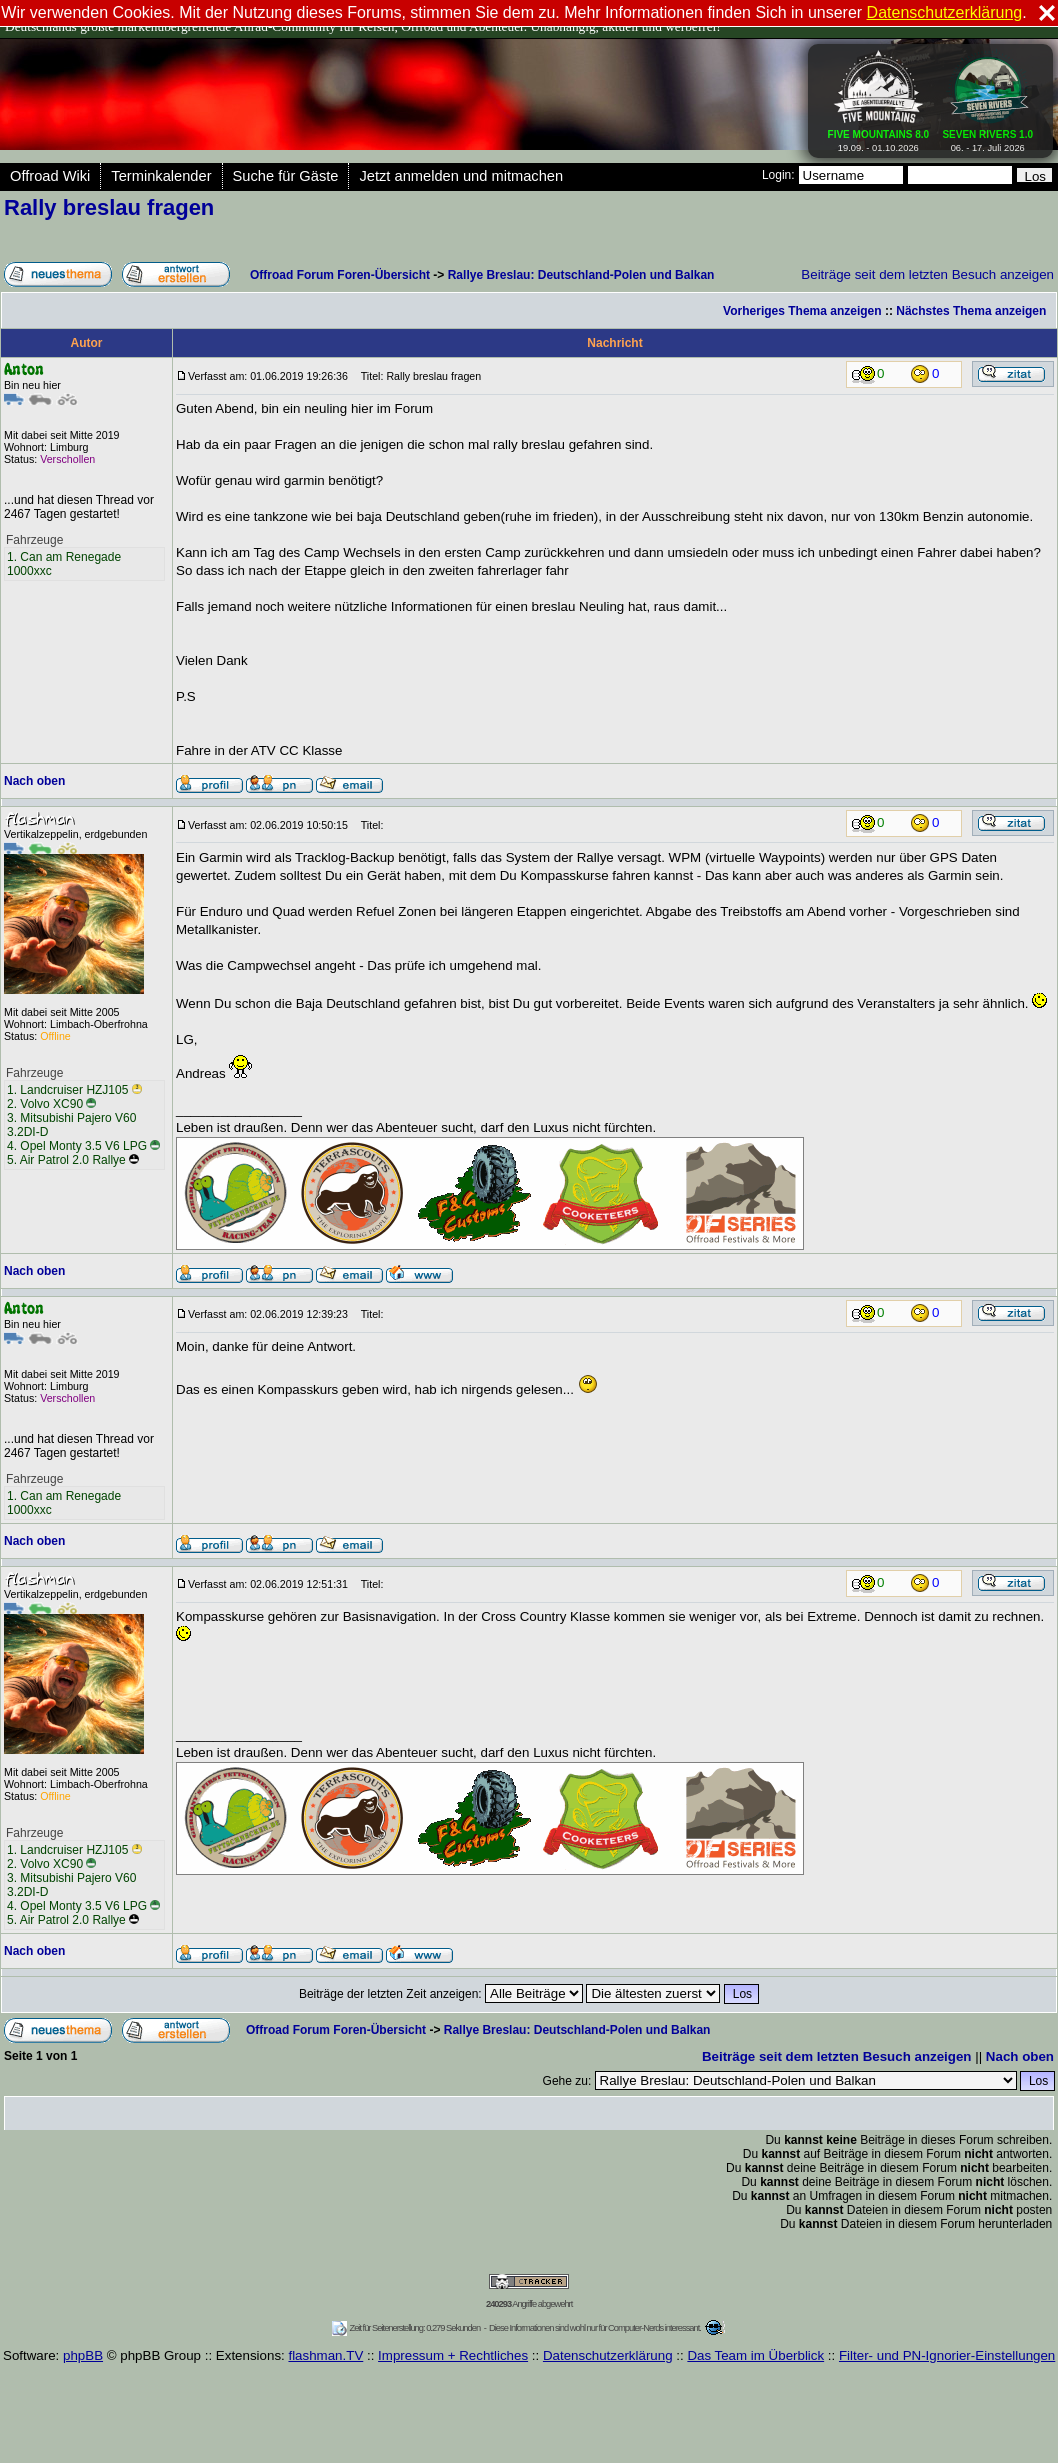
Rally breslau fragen (109, 207)
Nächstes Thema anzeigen (971, 311)
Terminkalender (161, 176)
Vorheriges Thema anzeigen (802, 311)
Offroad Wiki (50, 176)
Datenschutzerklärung (608, 2355)
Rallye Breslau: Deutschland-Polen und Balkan (581, 275)
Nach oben (34, 781)
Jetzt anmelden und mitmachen (461, 176)
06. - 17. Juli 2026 (987, 137)
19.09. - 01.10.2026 (879, 137)
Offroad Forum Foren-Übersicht (340, 275)
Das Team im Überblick (755, 2355)
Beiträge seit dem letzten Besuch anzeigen (927, 274)
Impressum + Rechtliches (453, 2355)
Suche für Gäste (286, 176)
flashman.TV (325, 2355)
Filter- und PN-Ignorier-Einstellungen (947, 2355)
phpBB (83, 2355)
